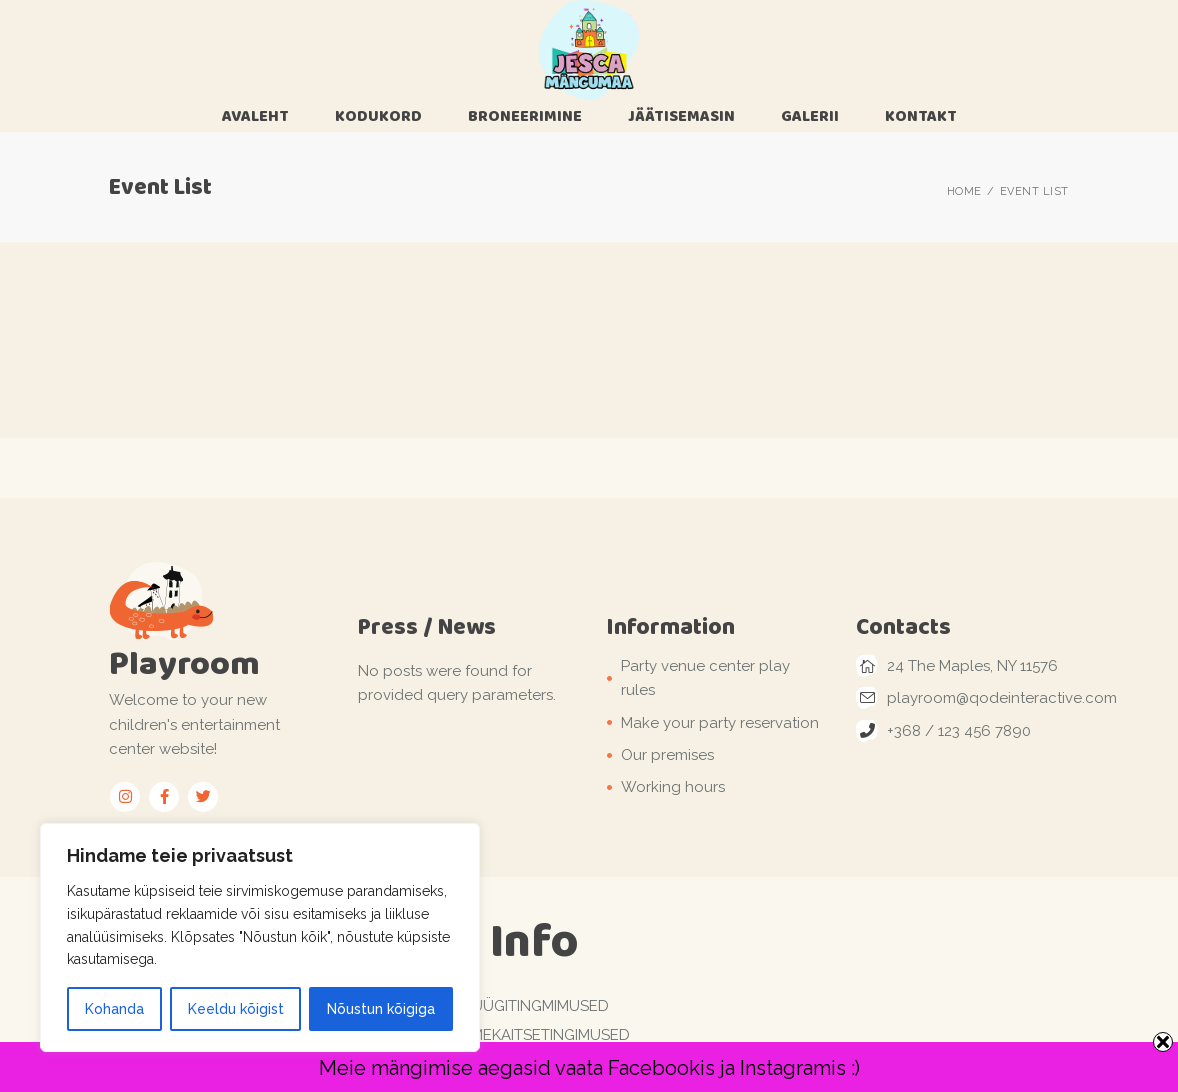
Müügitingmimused (534, 1006)
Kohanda (114, 1009)
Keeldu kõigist (236, 1009)
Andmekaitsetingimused (534, 1035)
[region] (260, 937)
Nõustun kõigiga (381, 1009)
